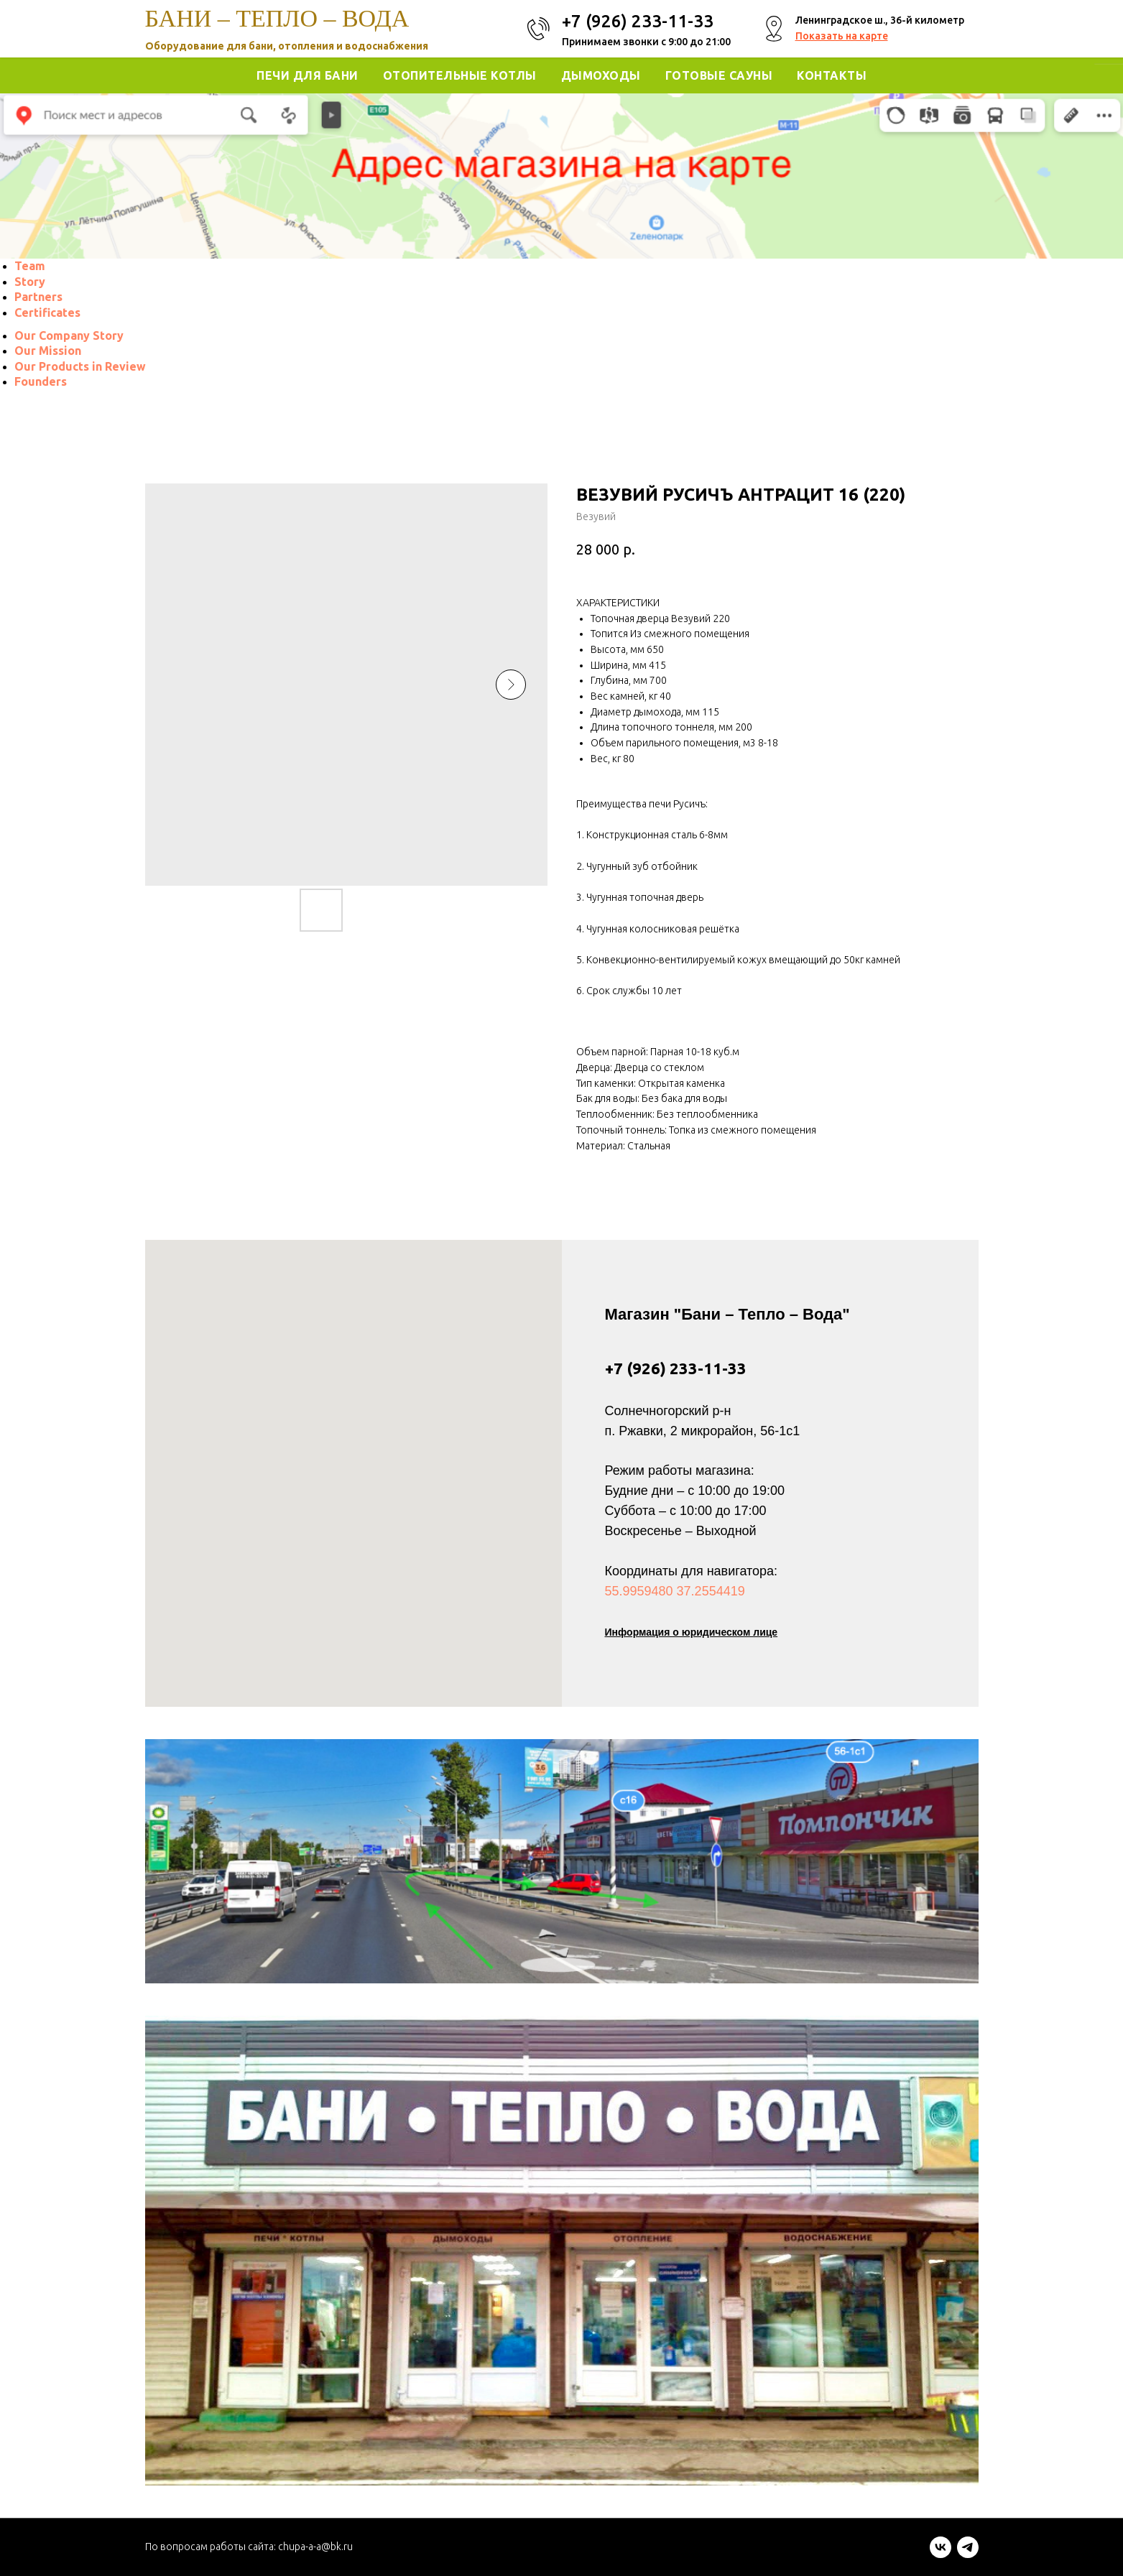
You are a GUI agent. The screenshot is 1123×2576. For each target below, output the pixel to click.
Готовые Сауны (719, 75)
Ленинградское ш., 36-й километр (879, 20)
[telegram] (968, 2554)
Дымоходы (601, 75)
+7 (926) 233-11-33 (676, 1368)
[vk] (940, 2554)
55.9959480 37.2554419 (675, 1591)
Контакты (831, 75)
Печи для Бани (308, 75)
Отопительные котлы (460, 75)
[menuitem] (29, 265)
